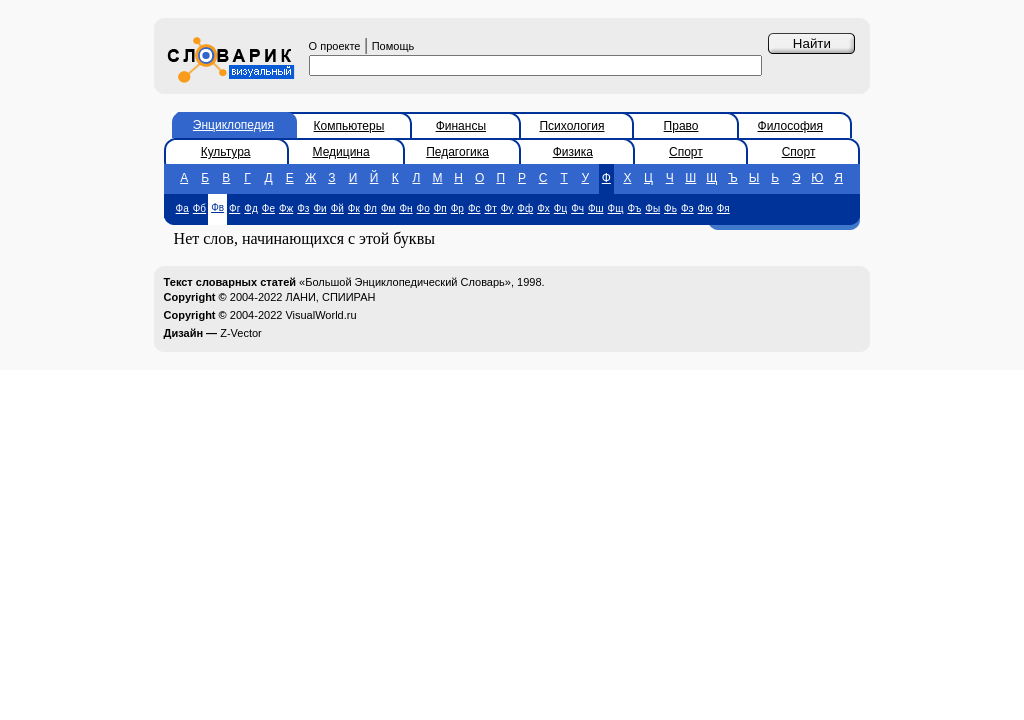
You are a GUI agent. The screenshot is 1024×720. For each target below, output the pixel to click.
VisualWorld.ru (320, 315)
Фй (337, 208)
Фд (250, 208)
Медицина (341, 152)
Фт (491, 208)
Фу (507, 208)
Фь (670, 208)
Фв (217, 207)
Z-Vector (241, 333)
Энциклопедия (233, 125)
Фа (182, 208)
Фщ (616, 208)
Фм (388, 208)
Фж (286, 208)
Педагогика (457, 152)
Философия (791, 126)
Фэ (687, 208)
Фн (405, 208)
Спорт (686, 152)
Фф (525, 208)
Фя (723, 208)
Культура (226, 152)
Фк (354, 208)
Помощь (393, 46)
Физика (573, 152)
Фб (199, 208)
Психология (571, 126)
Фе (268, 208)
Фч (577, 208)
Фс (474, 208)
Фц (560, 208)
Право (681, 126)
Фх (543, 208)
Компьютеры (349, 126)
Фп (440, 208)
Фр (457, 208)
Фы (652, 208)
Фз (303, 208)
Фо (423, 208)
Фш (596, 208)
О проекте (335, 46)
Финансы (461, 126)
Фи (319, 208)
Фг (234, 208)
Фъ (634, 208)
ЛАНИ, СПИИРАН (330, 297)
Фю (705, 208)
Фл (370, 208)
